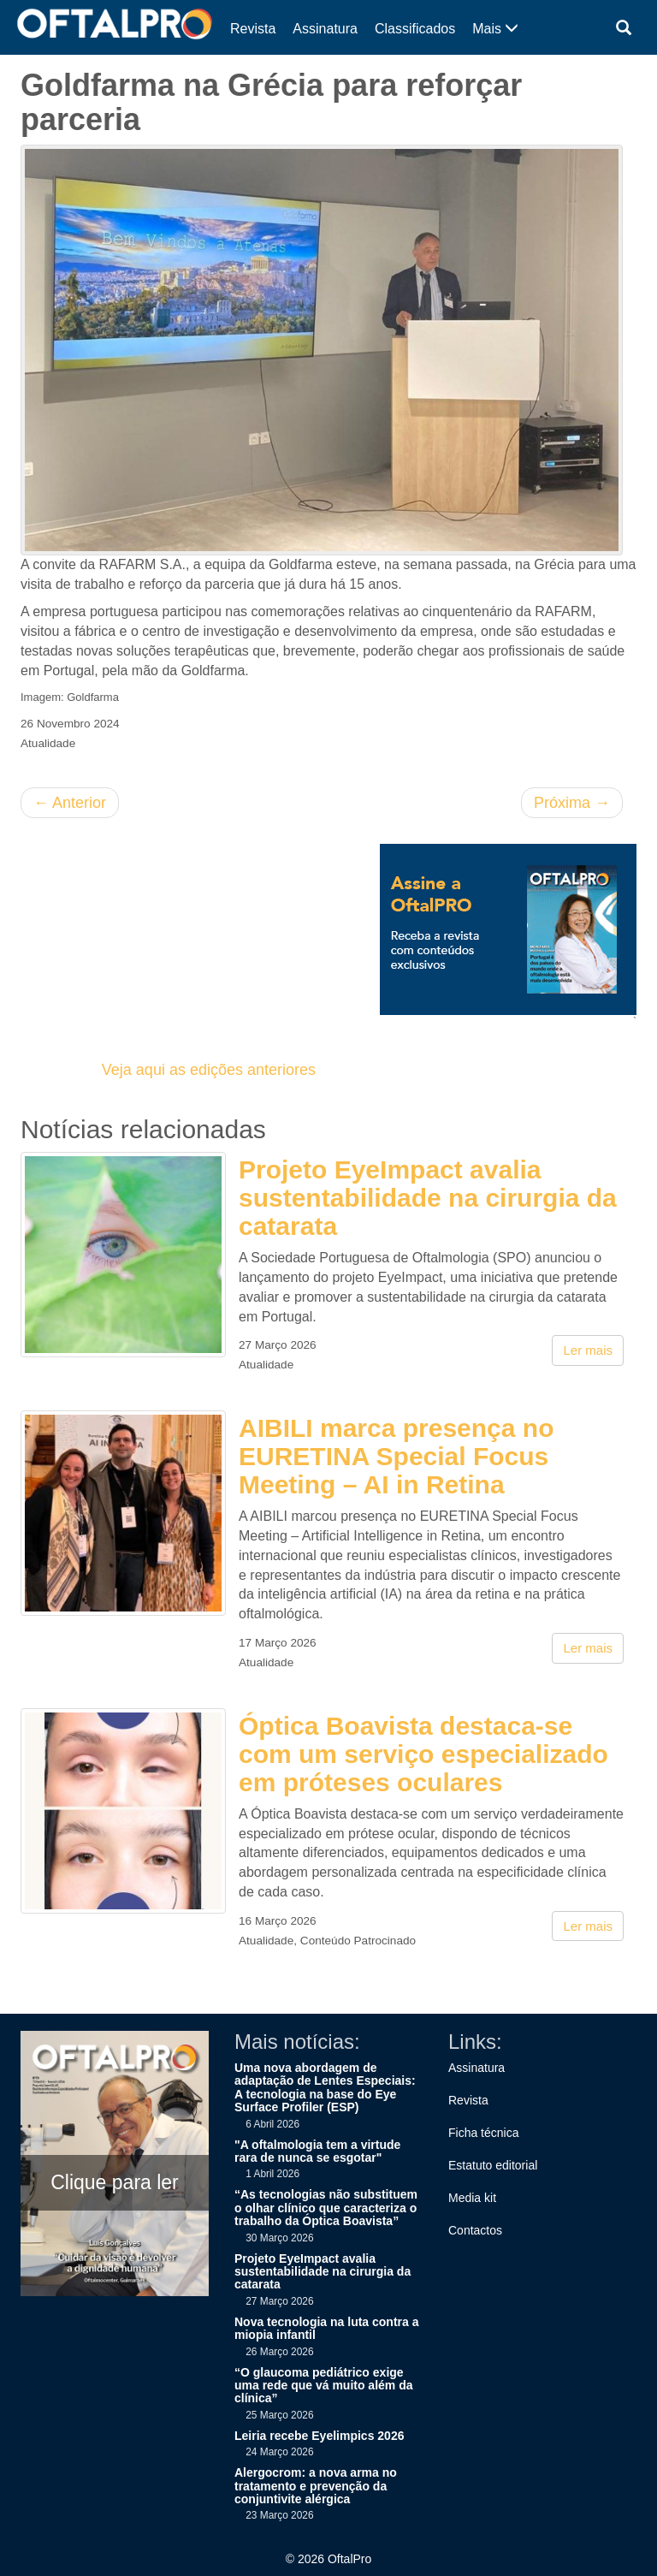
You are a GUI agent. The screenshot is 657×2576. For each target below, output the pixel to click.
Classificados (415, 28)
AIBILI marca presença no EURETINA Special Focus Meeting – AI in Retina (396, 1456)
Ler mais (588, 1350)
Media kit (472, 2198)
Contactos (475, 2230)
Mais (495, 28)
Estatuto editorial (492, 2165)
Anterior (69, 802)
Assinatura (325, 28)
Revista (252, 28)
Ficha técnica (483, 2133)
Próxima (572, 802)
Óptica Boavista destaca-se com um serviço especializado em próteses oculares (423, 1754)
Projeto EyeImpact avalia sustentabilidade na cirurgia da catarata (428, 1197)
